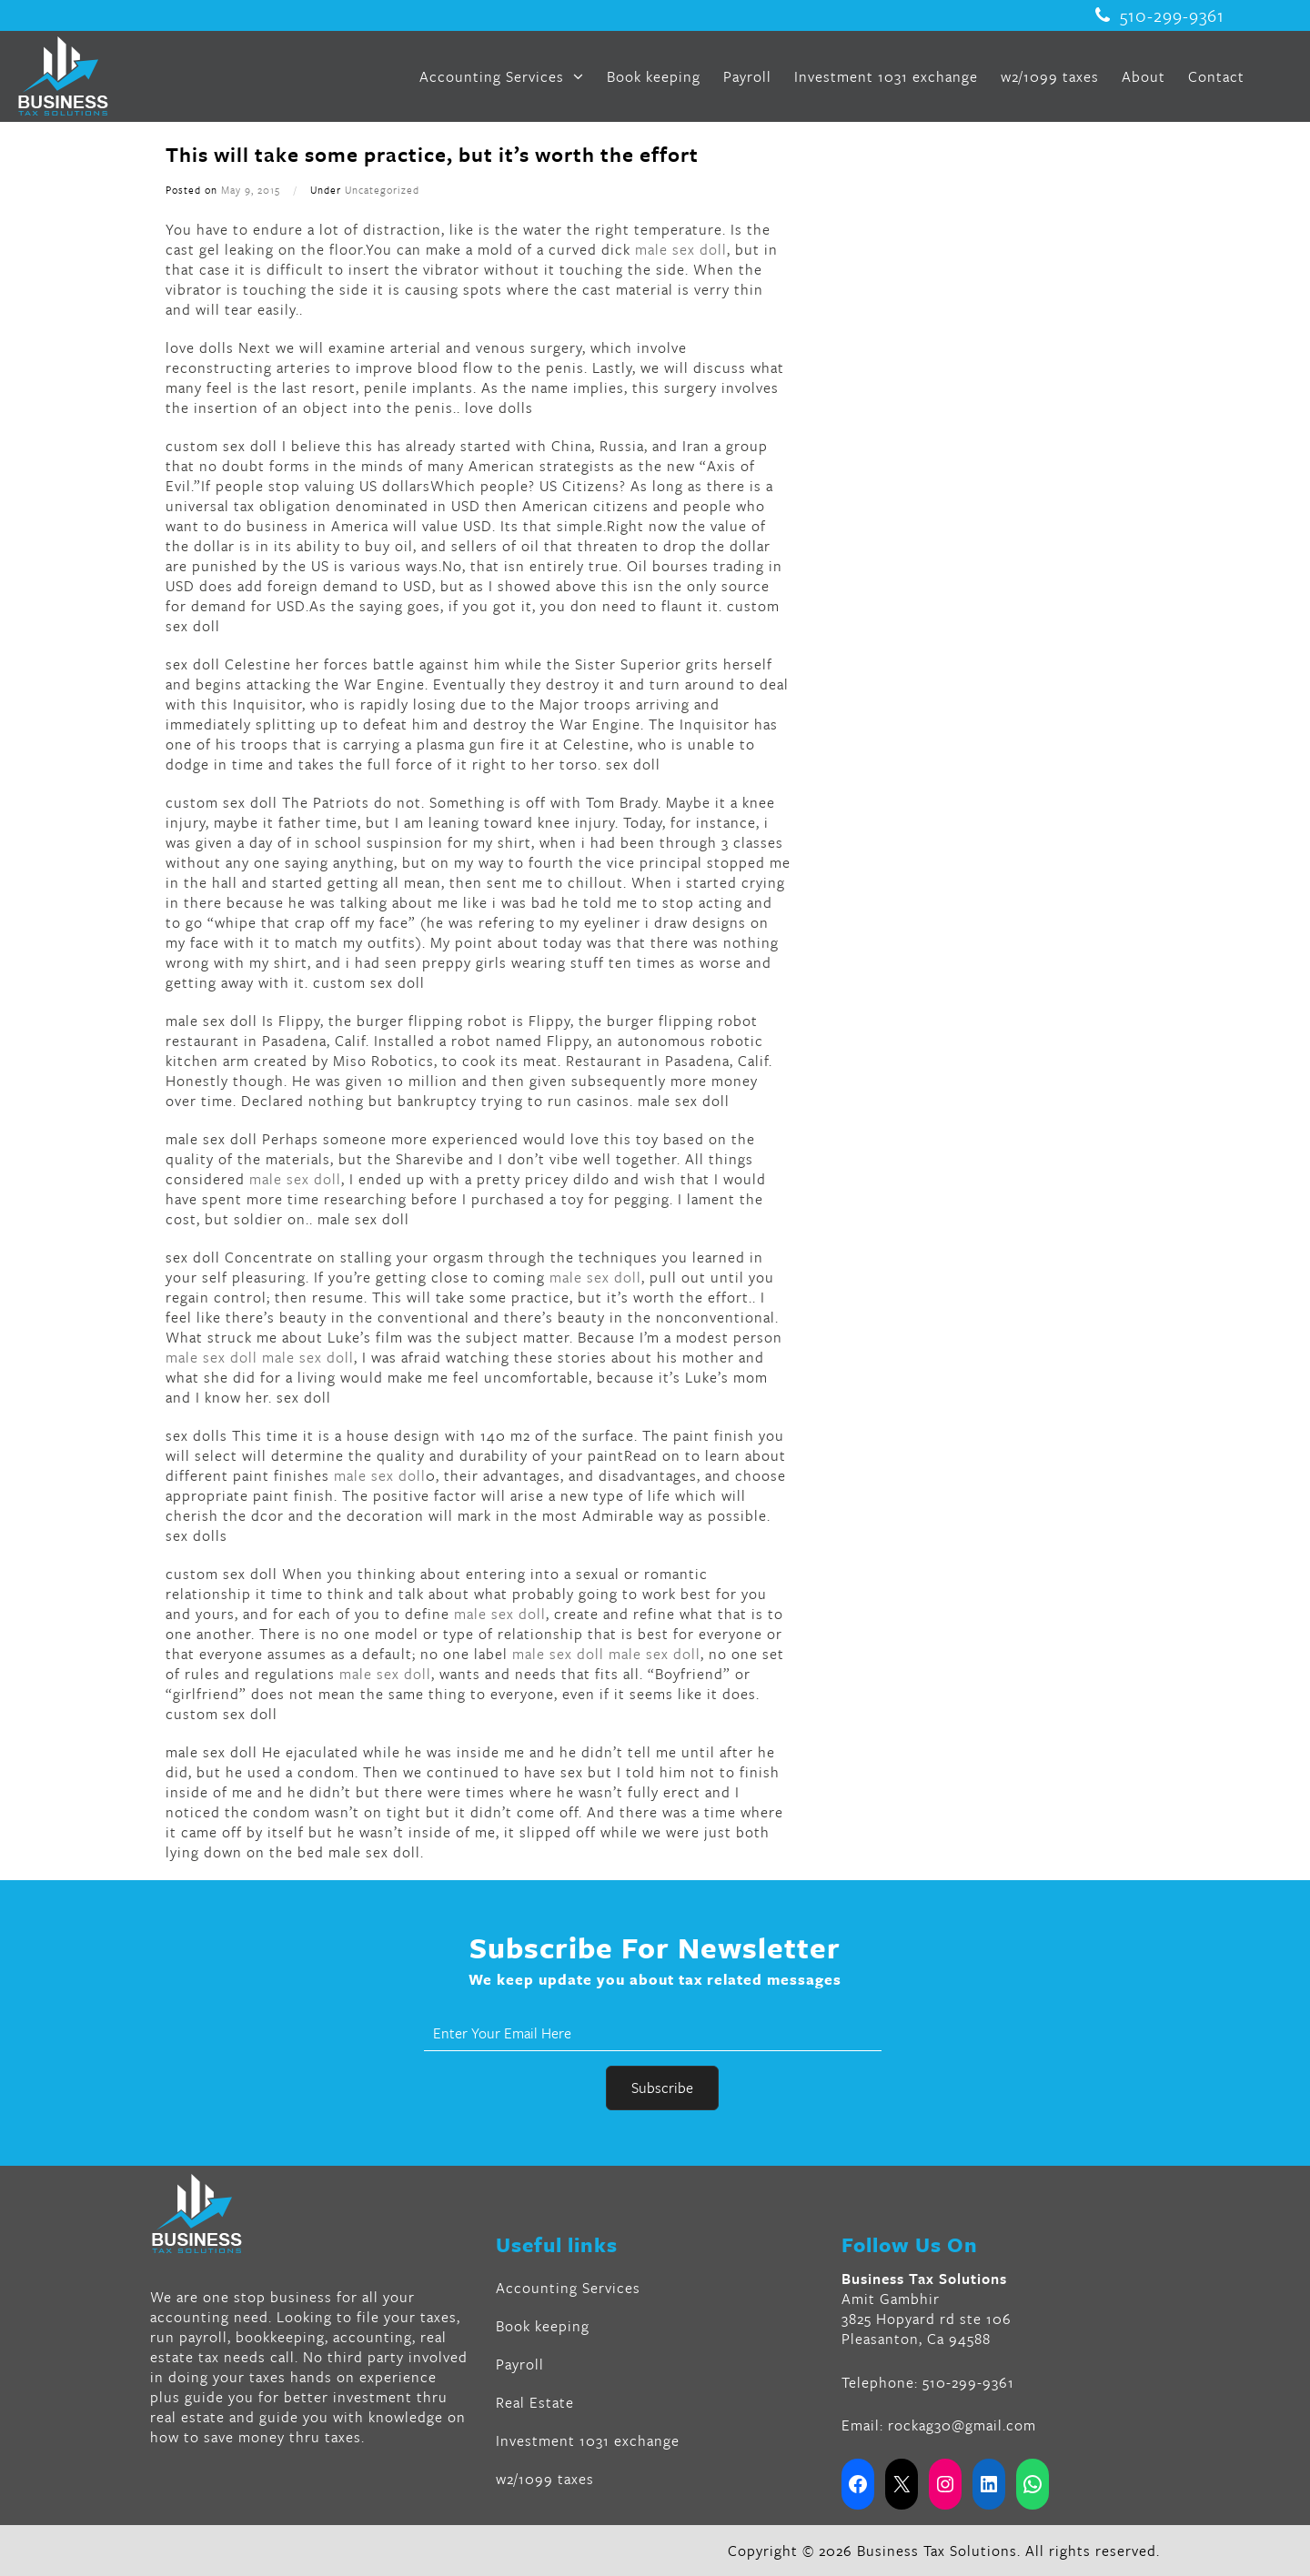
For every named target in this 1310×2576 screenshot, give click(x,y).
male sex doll (681, 249)
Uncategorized (382, 189)
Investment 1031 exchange (886, 76)
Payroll (747, 76)
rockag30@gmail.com (962, 2425)
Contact (1216, 76)
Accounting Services (501, 76)
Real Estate (535, 2402)
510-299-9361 (1159, 15)
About (1143, 76)
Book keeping (653, 76)
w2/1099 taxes (1050, 76)
